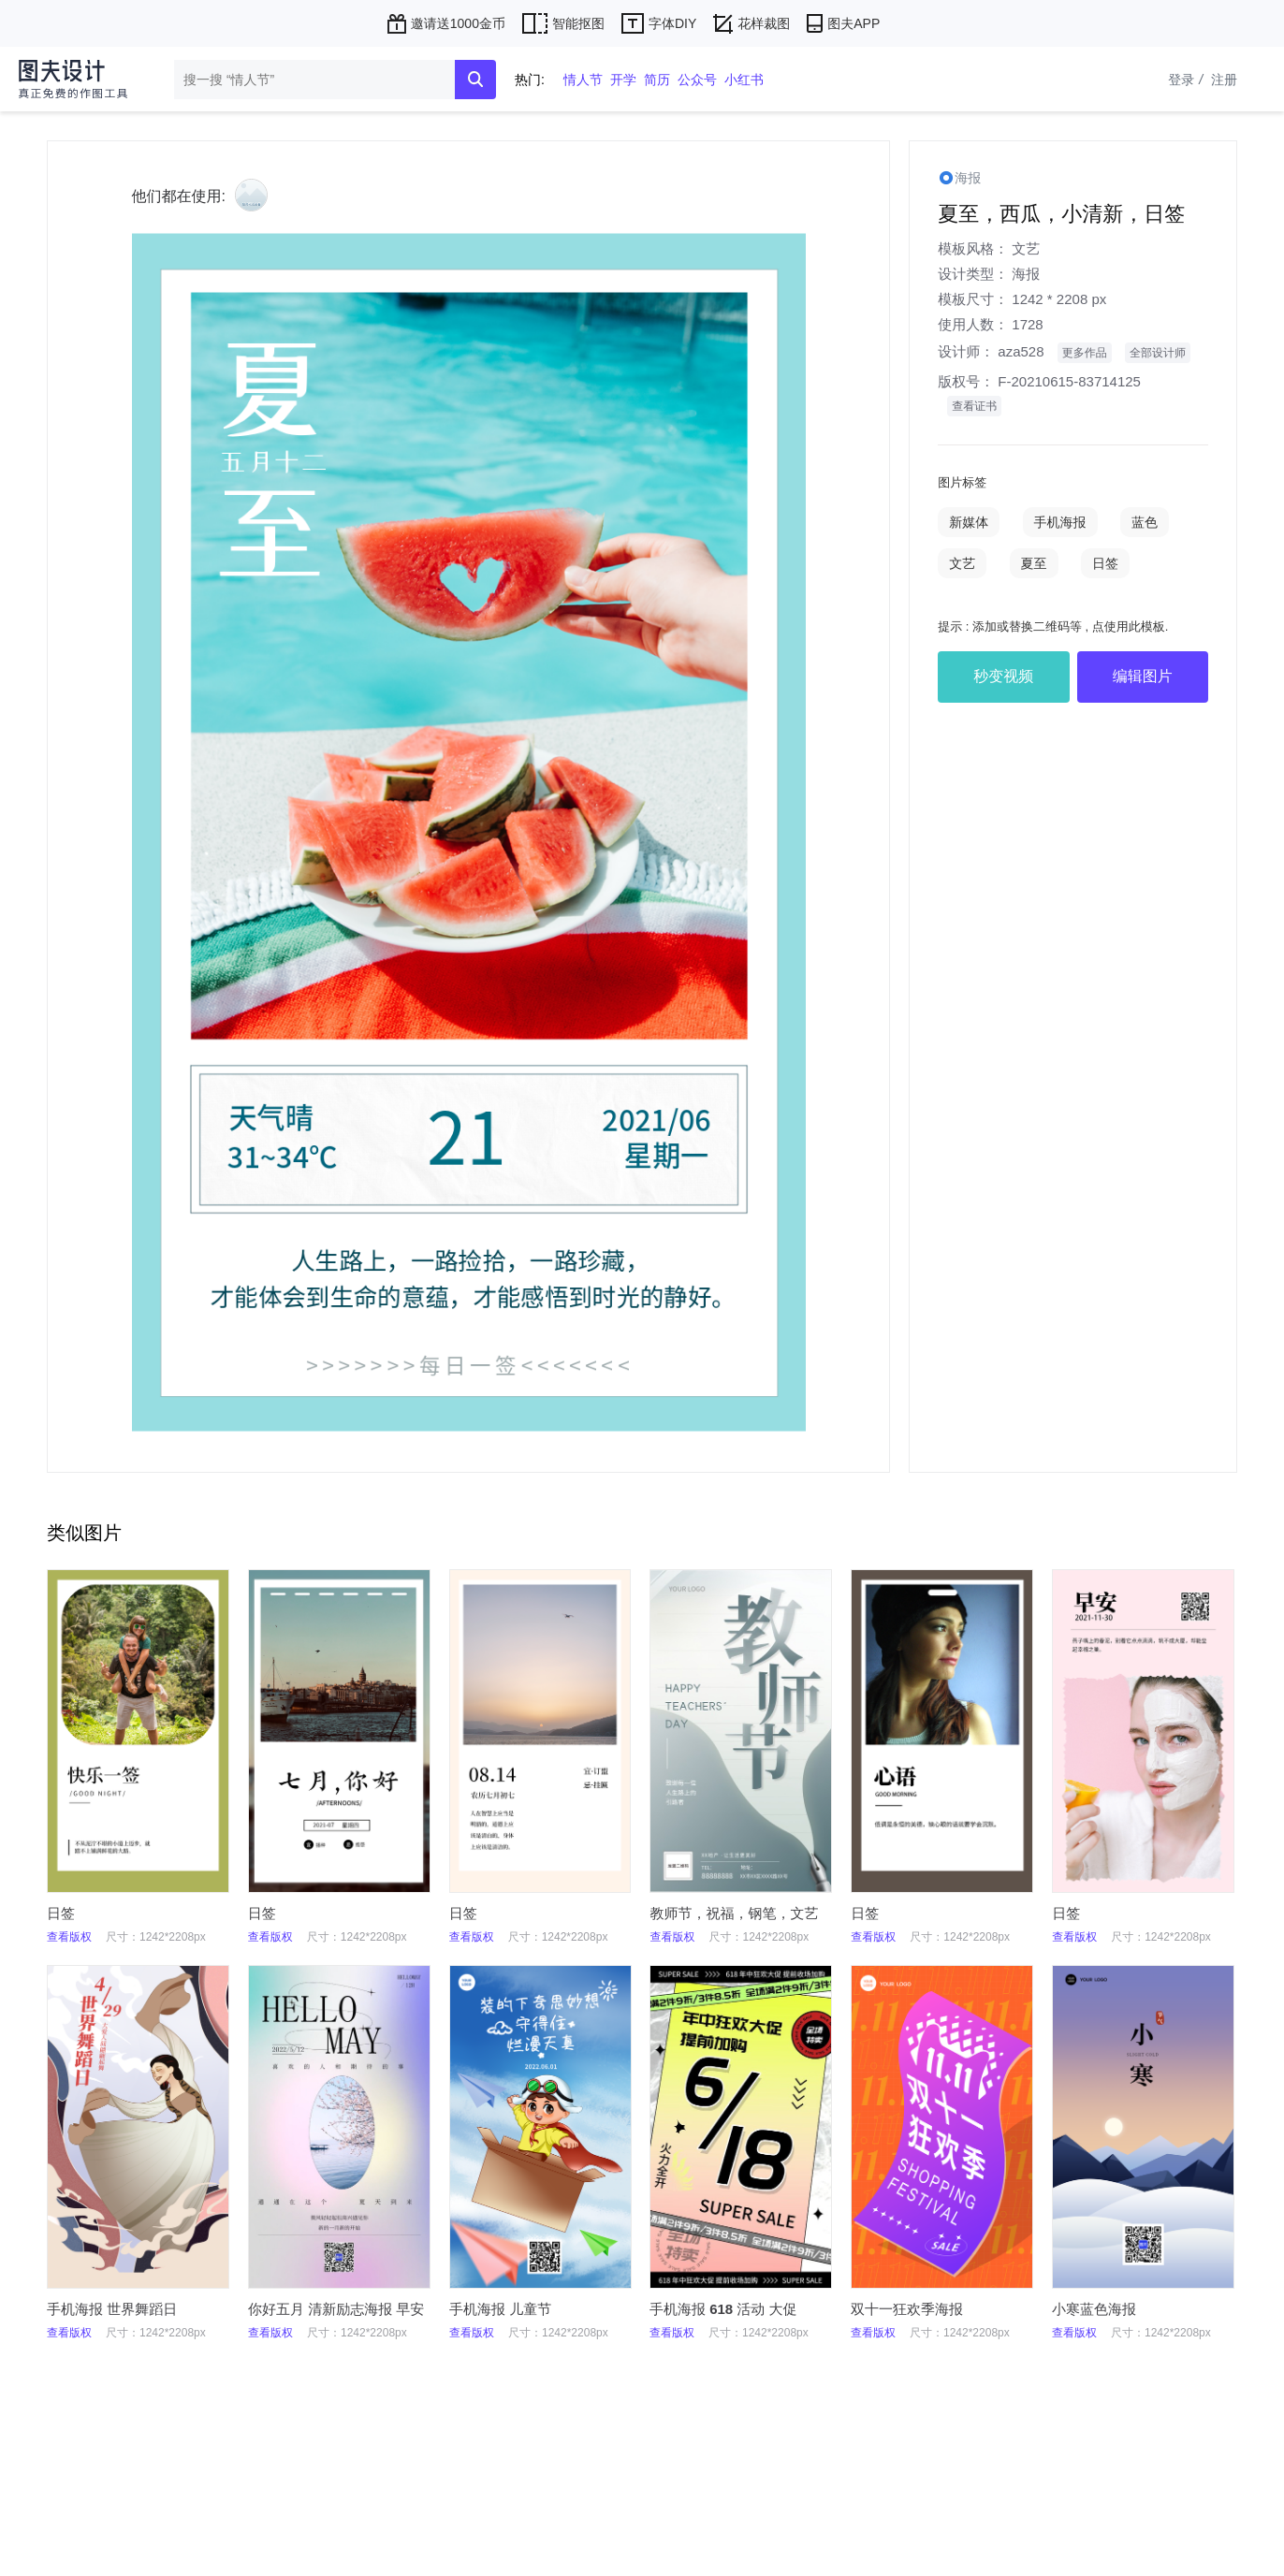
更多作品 (1084, 352)
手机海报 (1060, 522)
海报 (1026, 274)
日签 (1105, 563)
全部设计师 (1158, 352)
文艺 (1026, 248)
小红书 (744, 79)
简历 (657, 79)
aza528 (1020, 351)
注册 (1224, 79)
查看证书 (974, 406)
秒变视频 (1003, 676)
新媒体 (968, 522)
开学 (623, 79)
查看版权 (69, 1936)
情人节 (583, 79)
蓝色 (1144, 522)
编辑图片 (1143, 676)
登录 (1187, 79)
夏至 (1034, 563)
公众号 (697, 79)
